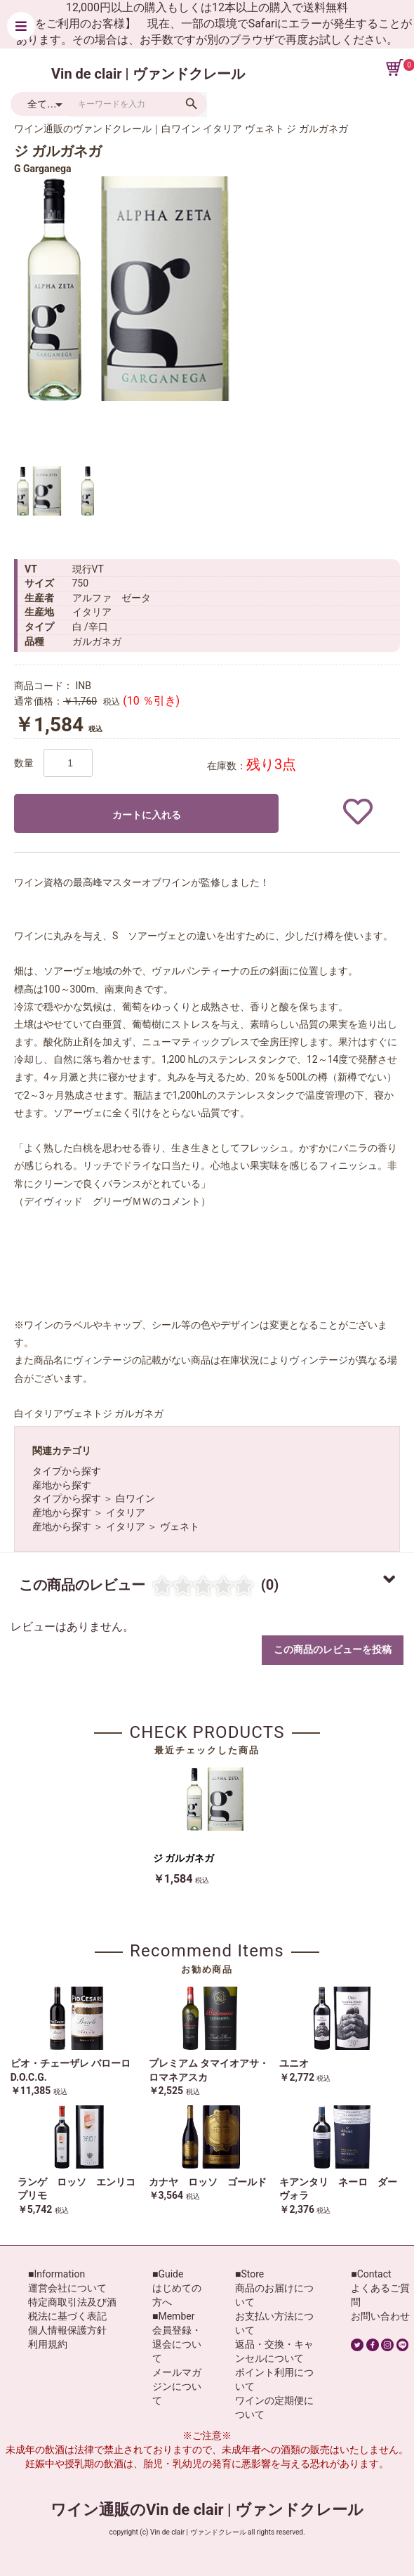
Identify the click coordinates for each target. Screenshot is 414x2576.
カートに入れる (146, 814)
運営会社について (67, 2288)
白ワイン (135, 1498)
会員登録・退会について (176, 2344)
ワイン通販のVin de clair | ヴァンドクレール (207, 2509)
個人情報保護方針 (67, 2330)
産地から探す (61, 1485)
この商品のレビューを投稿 (333, 1649)
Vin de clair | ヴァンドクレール (148, 73)
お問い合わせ (380, 2316)
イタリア (125, 1512)
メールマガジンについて (176, 2386)
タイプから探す (66, 1471)
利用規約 (47, 2344)
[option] (126, 288)
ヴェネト (179, 1526)
